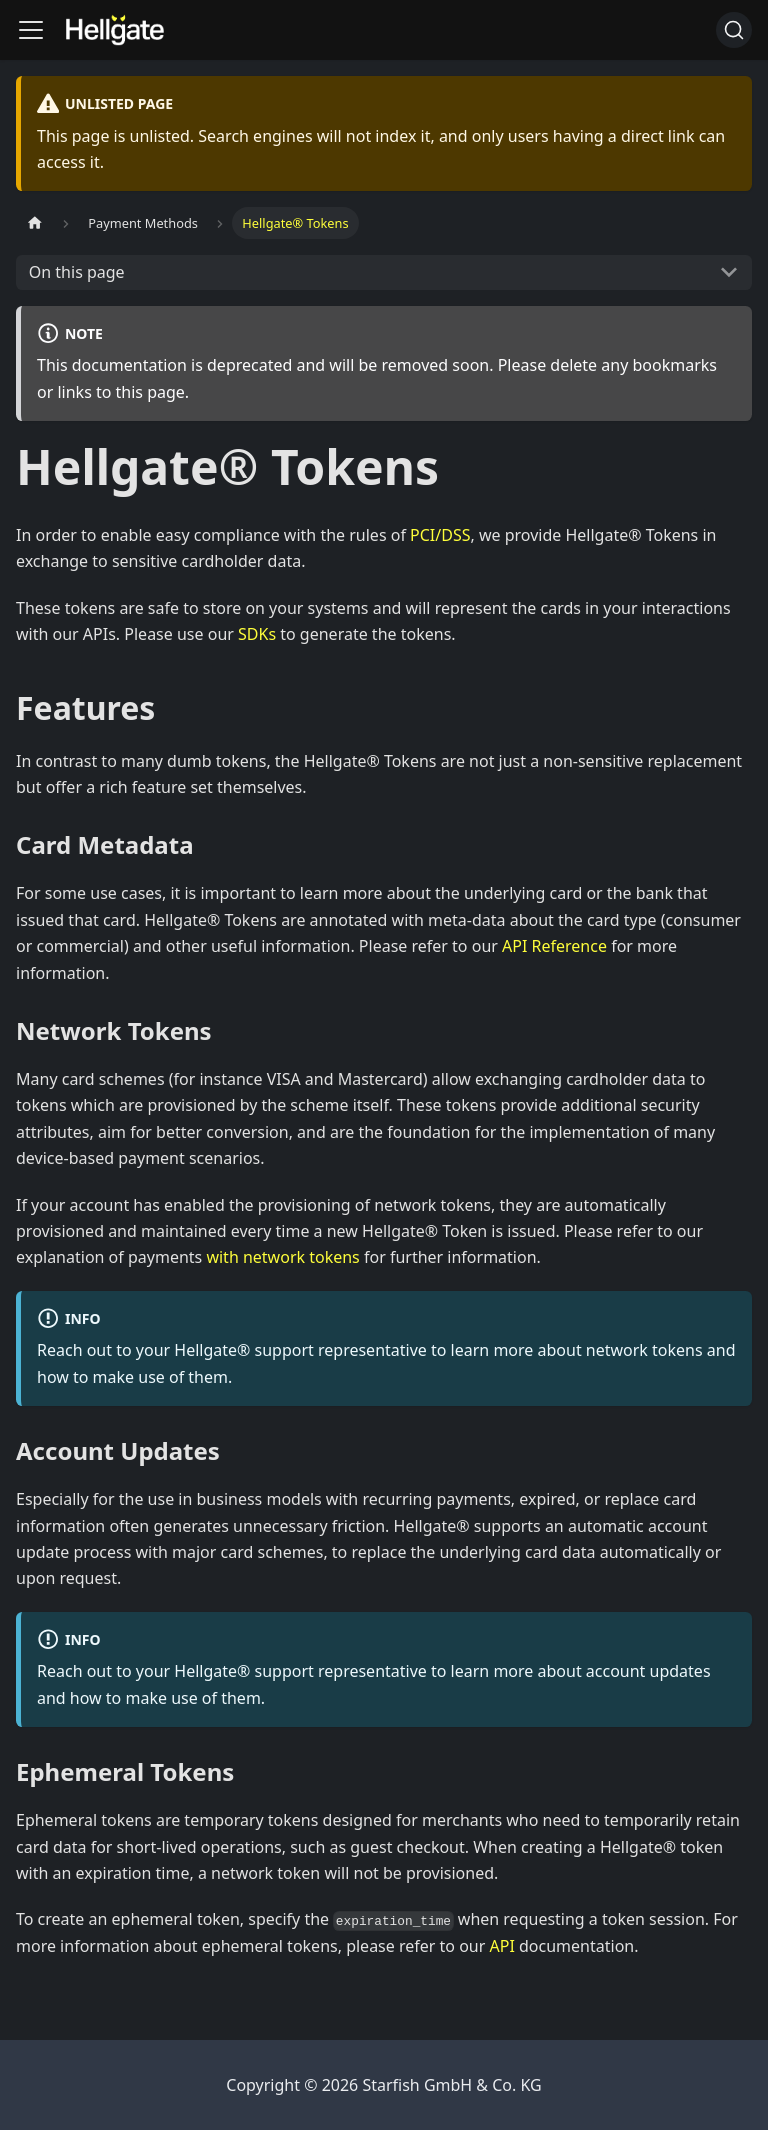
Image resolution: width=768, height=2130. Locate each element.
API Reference (554, 946)
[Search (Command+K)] (734, 30)
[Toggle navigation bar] (31, 30)
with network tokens (282, 1257)
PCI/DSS (440, 535)
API (502, 1946)
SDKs (257, 634)
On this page (77, 272)
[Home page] (35, 222)
